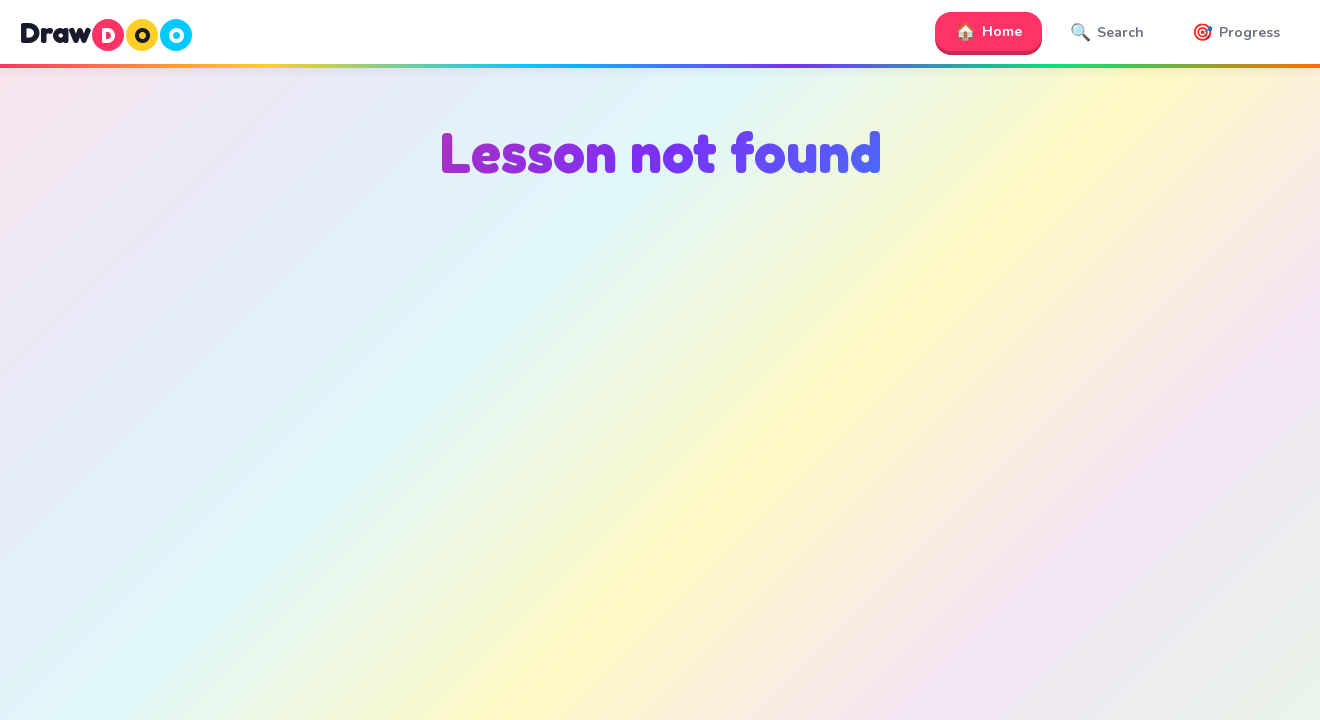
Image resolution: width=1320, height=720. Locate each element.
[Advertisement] (660, 401)
